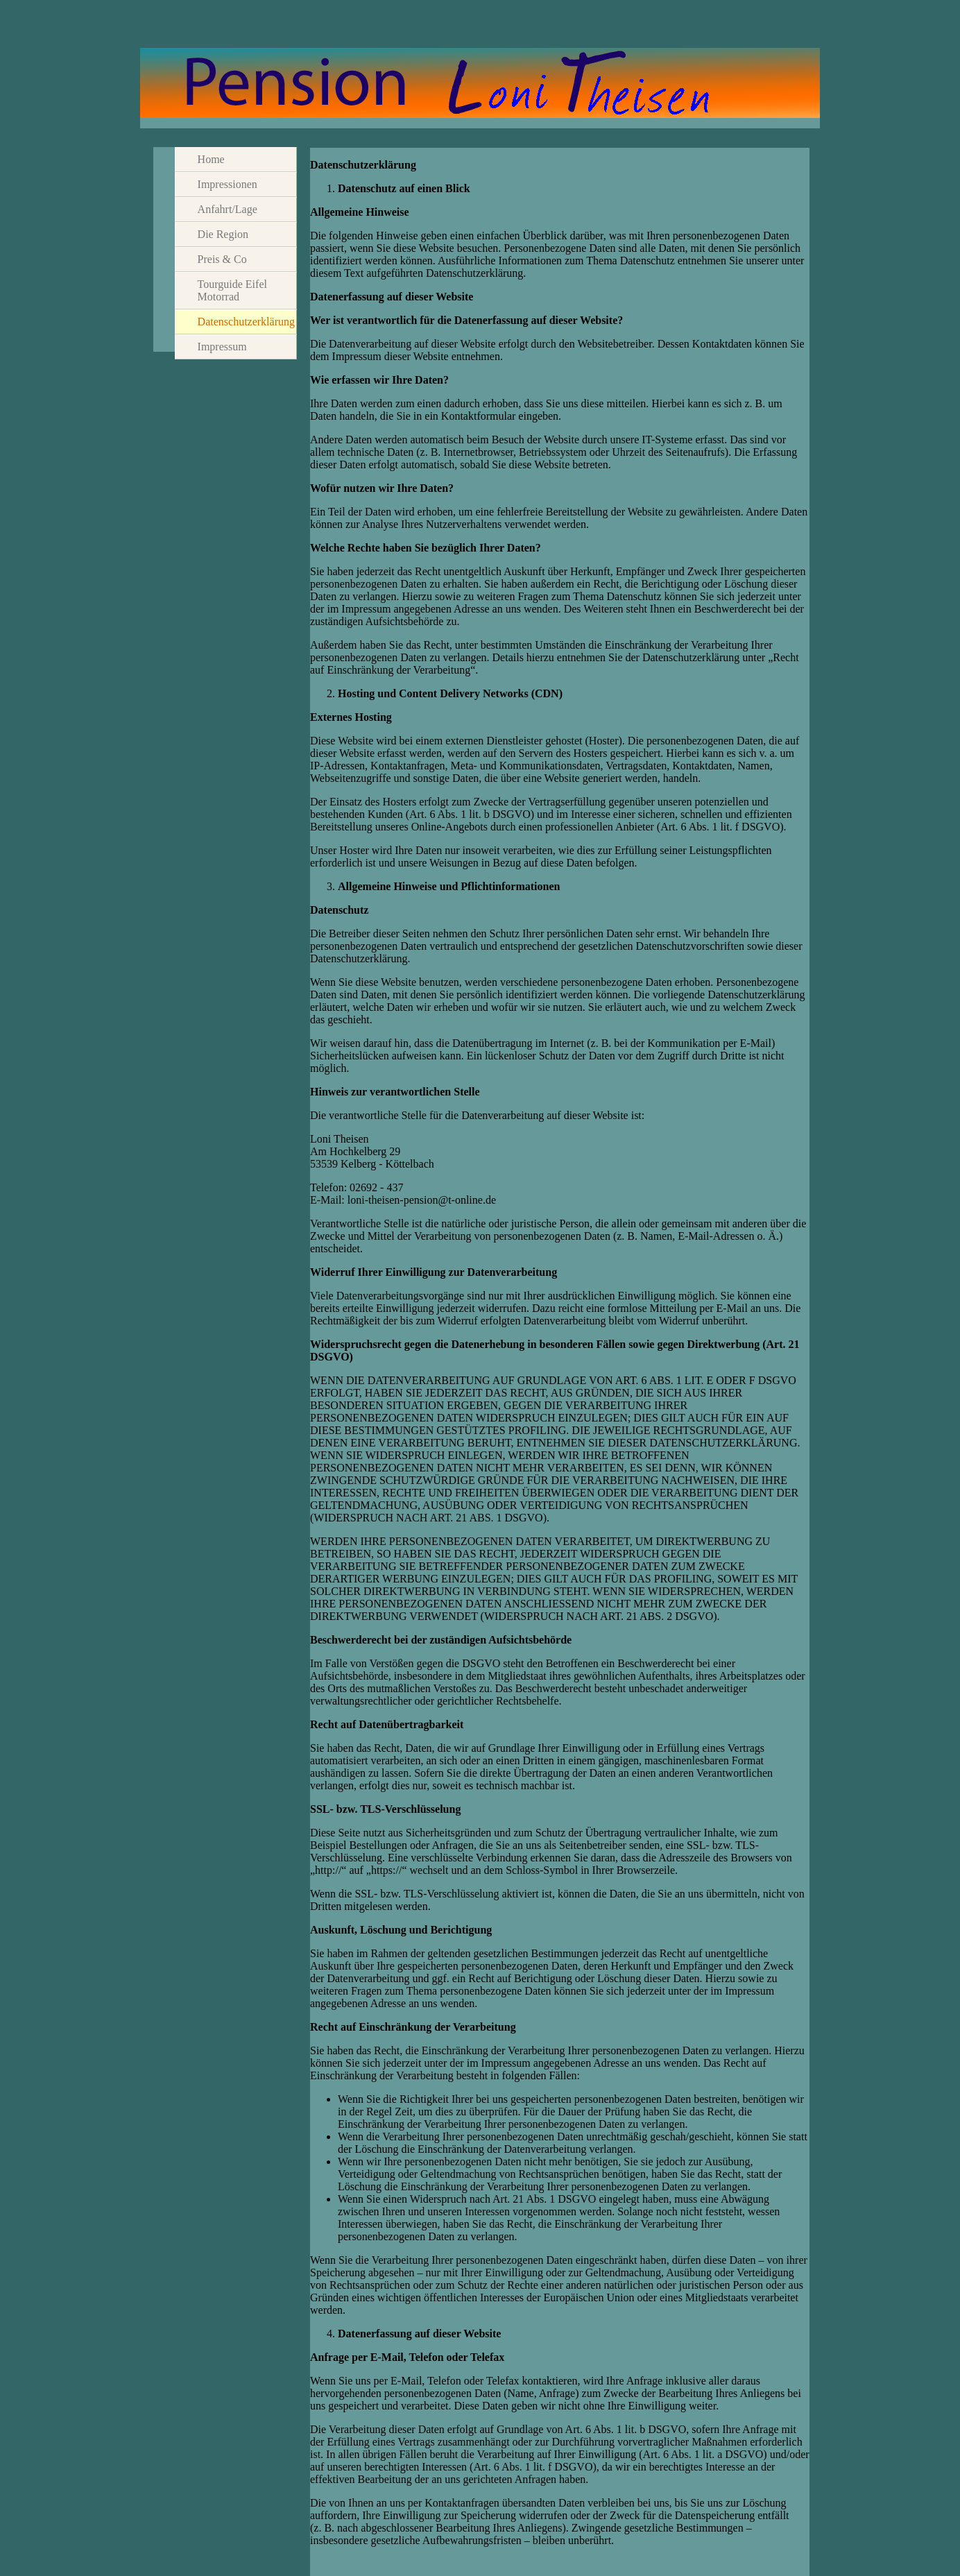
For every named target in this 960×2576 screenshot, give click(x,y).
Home (211, 159)
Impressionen (227, 184)
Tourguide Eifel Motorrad (232, 290)
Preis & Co (222, 259)
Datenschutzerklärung (246, 321)
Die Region (223, 234)
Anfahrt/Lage (227, 209)
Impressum (222, 346)
